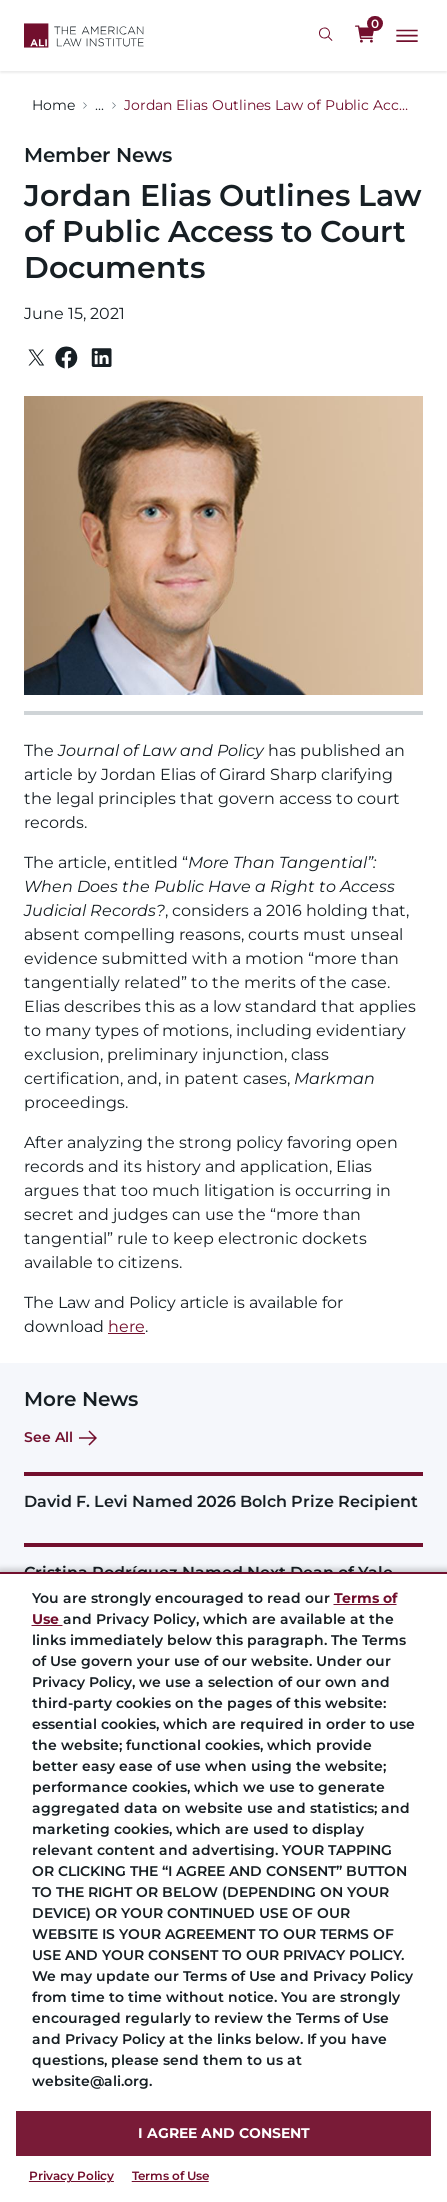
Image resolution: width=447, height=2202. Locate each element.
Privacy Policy (71, 2175)
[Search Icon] (328, 35)
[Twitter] (36, 357)
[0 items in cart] (365, 35)
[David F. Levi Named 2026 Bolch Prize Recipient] (223, 1491)
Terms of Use (170, 2175)
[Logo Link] (84, 35)
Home (53, 105)
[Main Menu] (407, 36)
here (126, 1326)
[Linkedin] (101, 358)
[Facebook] (66, 357)
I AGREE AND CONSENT (224, 2133)
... (99, 105)
